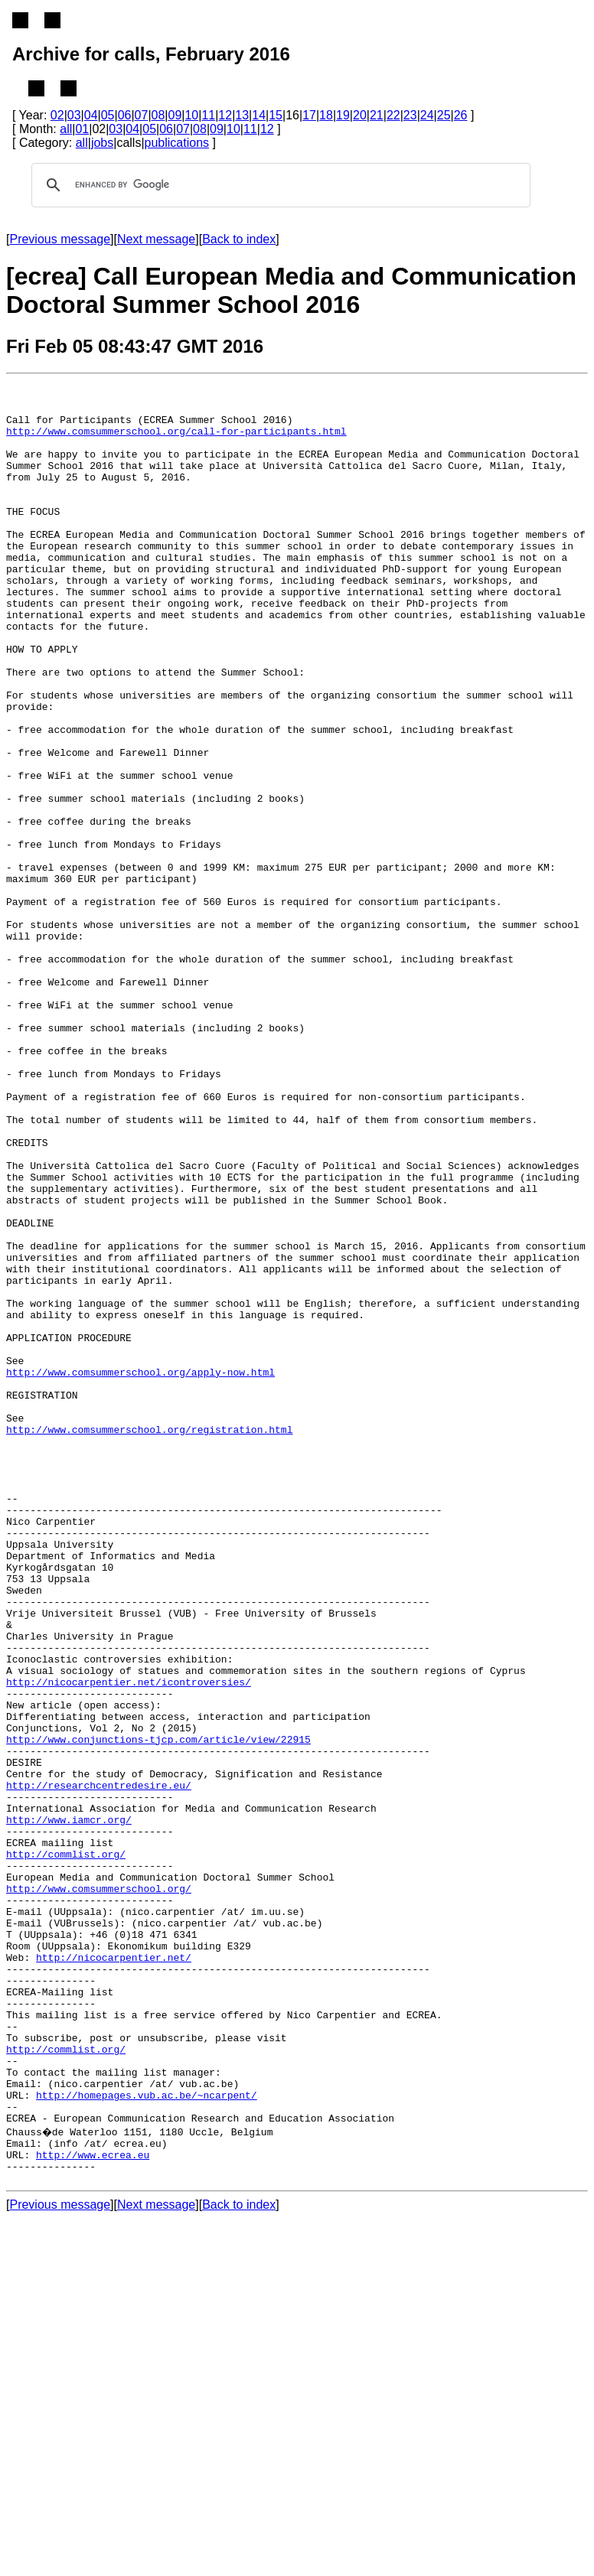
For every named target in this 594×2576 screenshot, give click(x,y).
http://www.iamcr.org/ (69, 2108)
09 (175, 115)
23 (410, 115)
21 (376, 115)
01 (82, 128)
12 (225, 115)
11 (208, 115)
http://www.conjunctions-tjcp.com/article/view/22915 (158, 2012)
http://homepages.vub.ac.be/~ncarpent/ (146, 2439)
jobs (102, 142)
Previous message (59, 239)
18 (326, 115)
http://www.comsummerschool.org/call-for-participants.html (176, 442)
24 (427, 115)
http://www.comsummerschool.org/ (98, 2191)
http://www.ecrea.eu (92, 2508)
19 (343, 115)
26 (461, 115)
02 (57, 115)
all (66, 128)
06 (125, 115)
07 (141, 115)
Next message (156, 239)
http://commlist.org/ (66, 2150)
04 (91, 115)
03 (74, 115)
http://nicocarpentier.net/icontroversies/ (128, 1943)
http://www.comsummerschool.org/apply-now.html (140, 1571)
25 (444, 115)
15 (275, 115)
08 (158, 115)
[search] (278, 185)
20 (360, 115)
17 (309, 115)
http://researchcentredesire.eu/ (98, 2067)
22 (393, 115)
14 (259, 115)
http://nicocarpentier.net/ (113, 2274)
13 (242, 115)
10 (191, 115)
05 (108, 115)
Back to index (239, 239)
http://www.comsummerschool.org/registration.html (149, 1640)
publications (177, 142)
